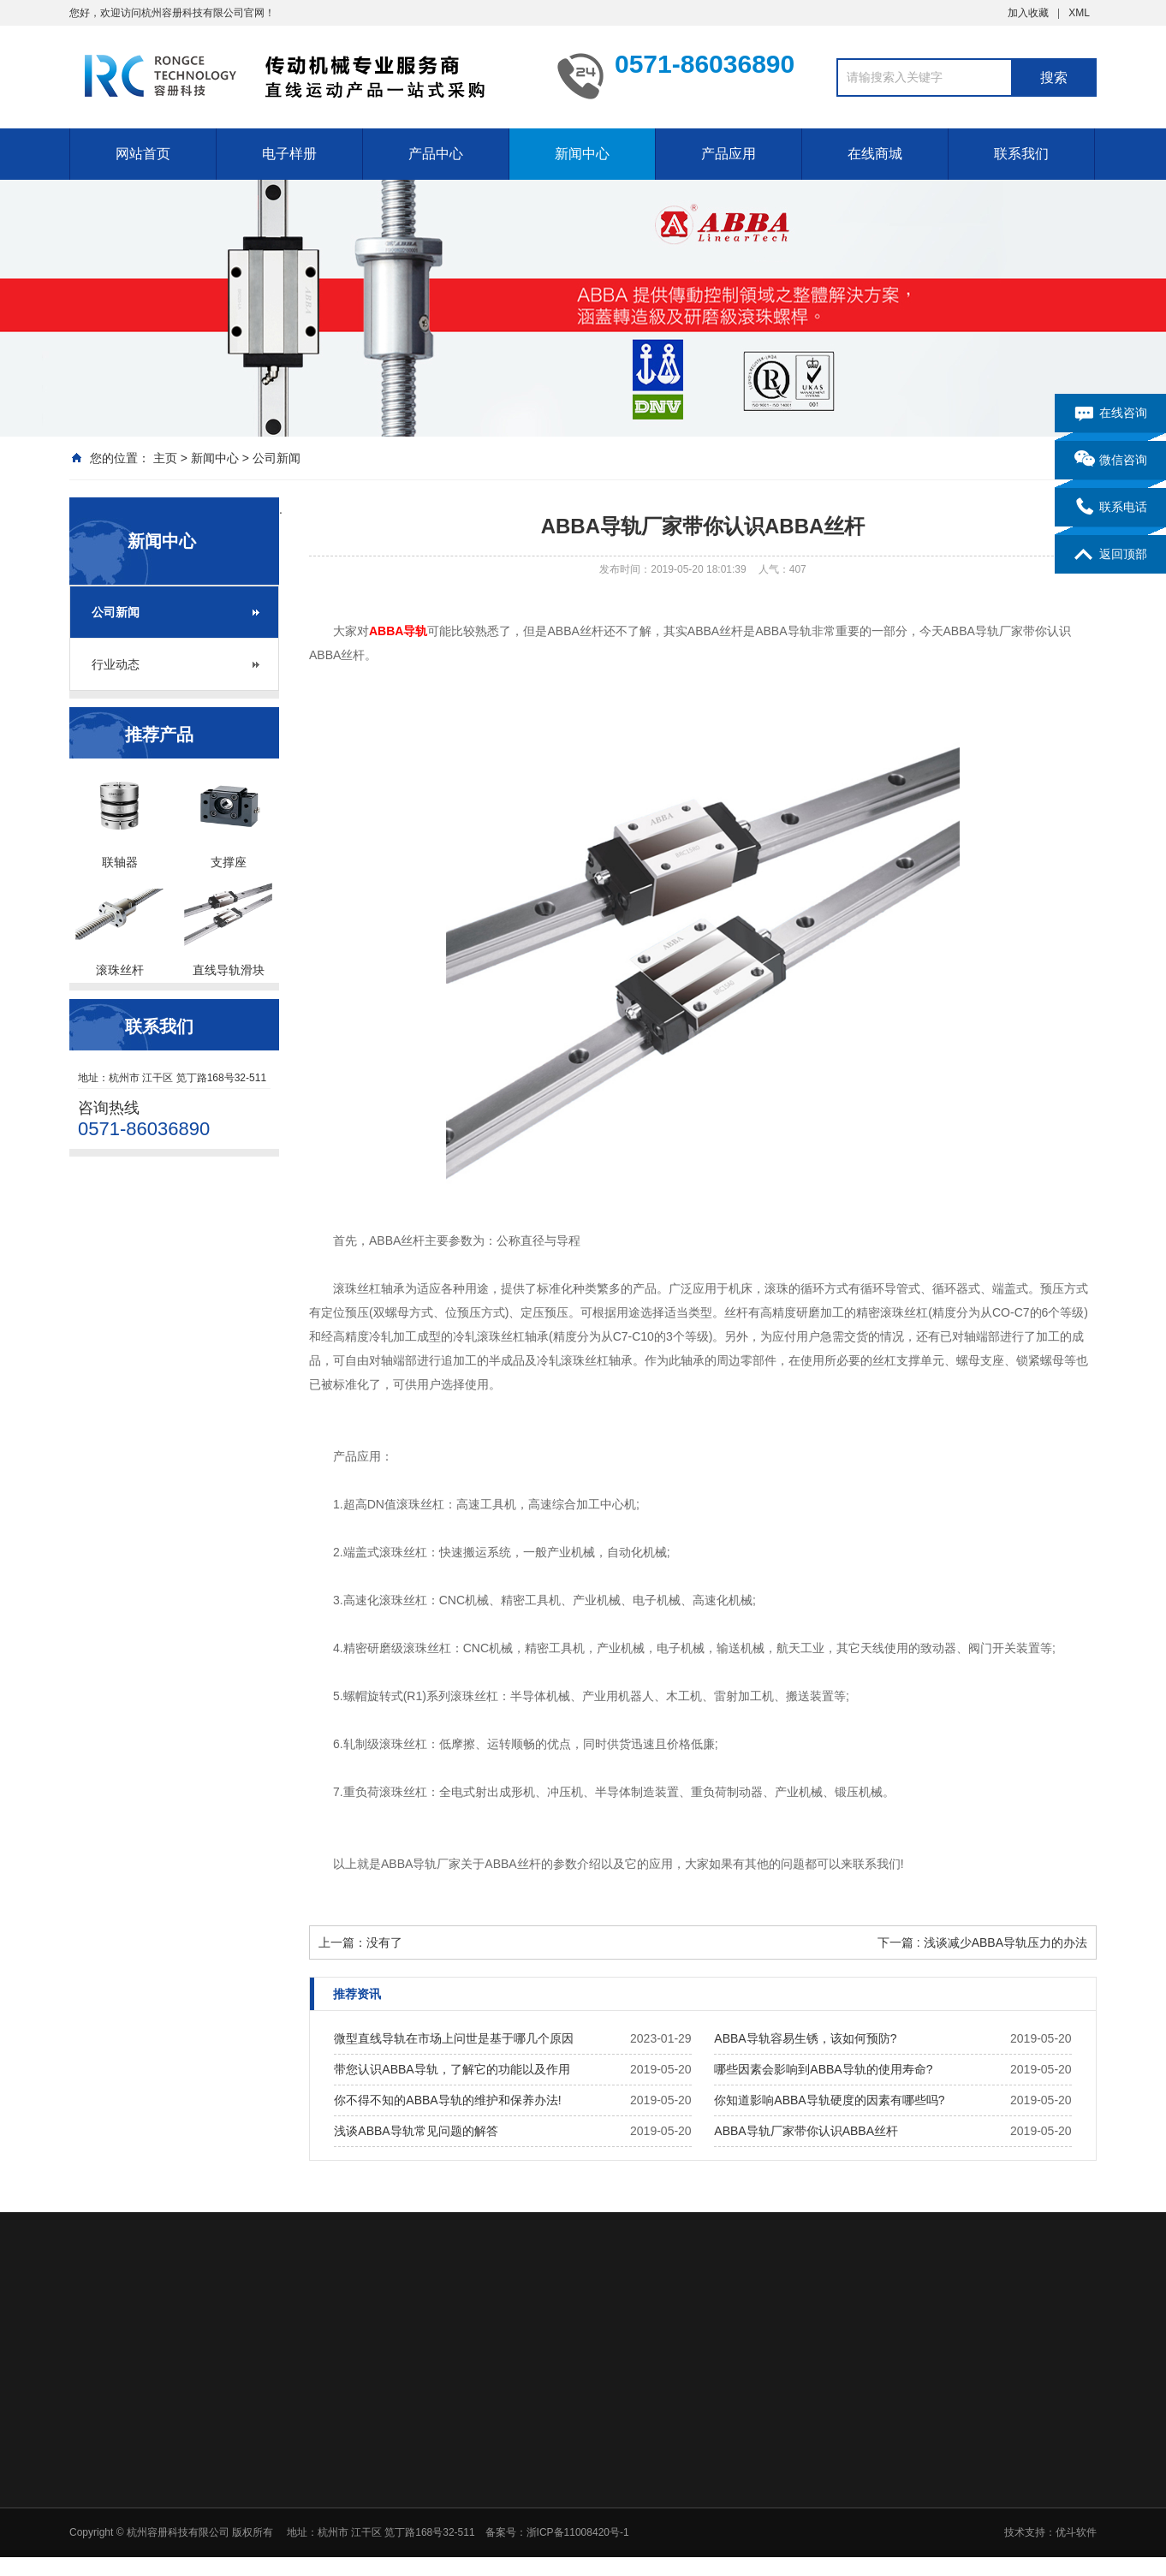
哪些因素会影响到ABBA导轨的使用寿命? (823, 2069)
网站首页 (143, 153)
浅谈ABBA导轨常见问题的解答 (415, 2131)
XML (1079, 13)
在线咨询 (1110, 413)
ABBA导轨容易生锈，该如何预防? (805, 2038)
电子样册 (289, 153)
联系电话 (1110, 507)
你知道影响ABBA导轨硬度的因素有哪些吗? (829, 2100)
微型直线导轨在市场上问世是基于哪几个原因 (454, 2038)
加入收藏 (1028, 13)
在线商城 (875, 153)
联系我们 (1021, 153)
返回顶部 (1110, 554)
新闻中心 (582, 153)
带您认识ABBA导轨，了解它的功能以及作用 (451, 2069)
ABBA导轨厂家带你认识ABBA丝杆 (806, 2131)
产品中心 (435, 153)
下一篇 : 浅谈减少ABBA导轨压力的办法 (982, 1942)
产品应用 (728, 153)
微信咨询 (1110, 460)
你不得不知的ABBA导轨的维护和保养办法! (447, 2100)
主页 (165, 458)
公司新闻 (276, 458)
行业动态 (116, 664)
